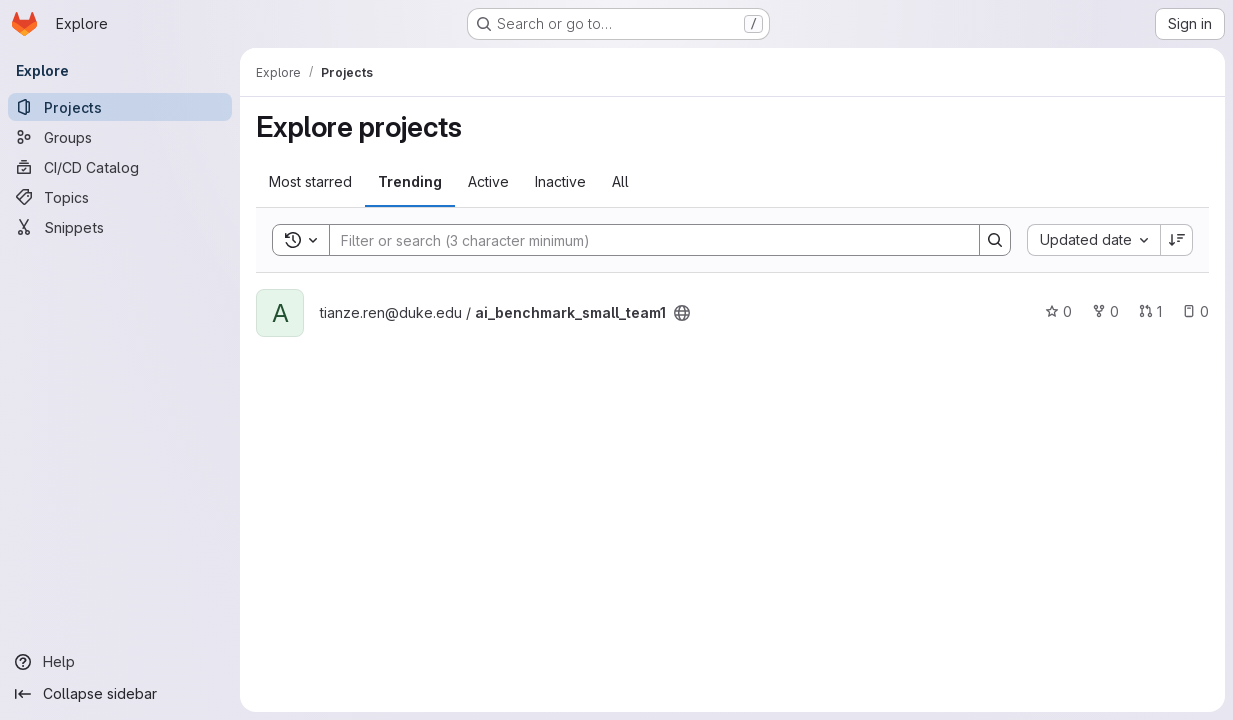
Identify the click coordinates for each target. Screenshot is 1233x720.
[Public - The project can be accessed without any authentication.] (682, 313)
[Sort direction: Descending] (1177, 240)
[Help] (120, 662)
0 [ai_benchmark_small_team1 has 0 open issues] (1195, 311)
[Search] (644, 240)
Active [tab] (488, 181)
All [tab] (620, 181)
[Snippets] (120, 227)
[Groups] (120, 137)
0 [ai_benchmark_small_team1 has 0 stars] (1058, 311)
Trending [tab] (410, 181)
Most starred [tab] (310, 181)
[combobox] (1093, 240)
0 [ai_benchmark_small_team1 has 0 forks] (1105, 311)
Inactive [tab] (560, 181)
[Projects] (120, 107)
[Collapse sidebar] (120, 694)
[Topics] (120, 197)
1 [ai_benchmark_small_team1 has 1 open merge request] (1150, 311)
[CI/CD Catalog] (120, 167)
